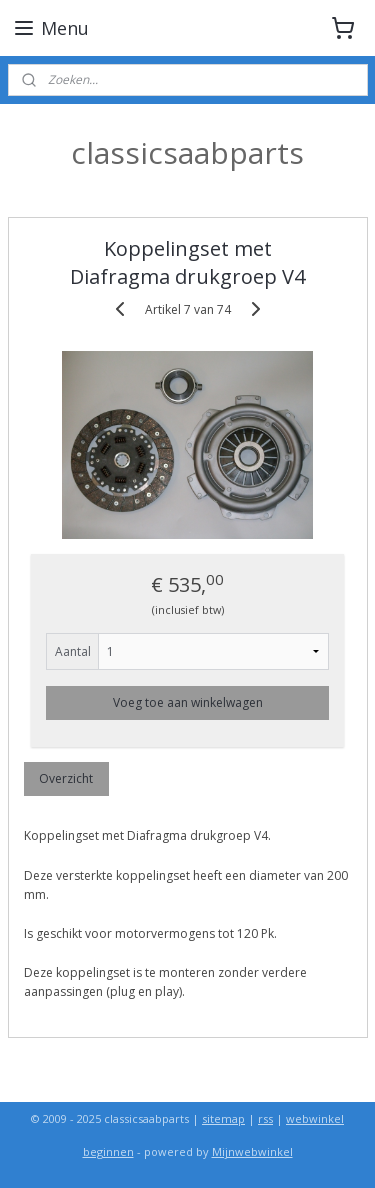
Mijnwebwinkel (252, 1151)
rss (265, 1118)
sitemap (223, 1118)
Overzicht (66, 778)
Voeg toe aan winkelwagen (188, 702)
